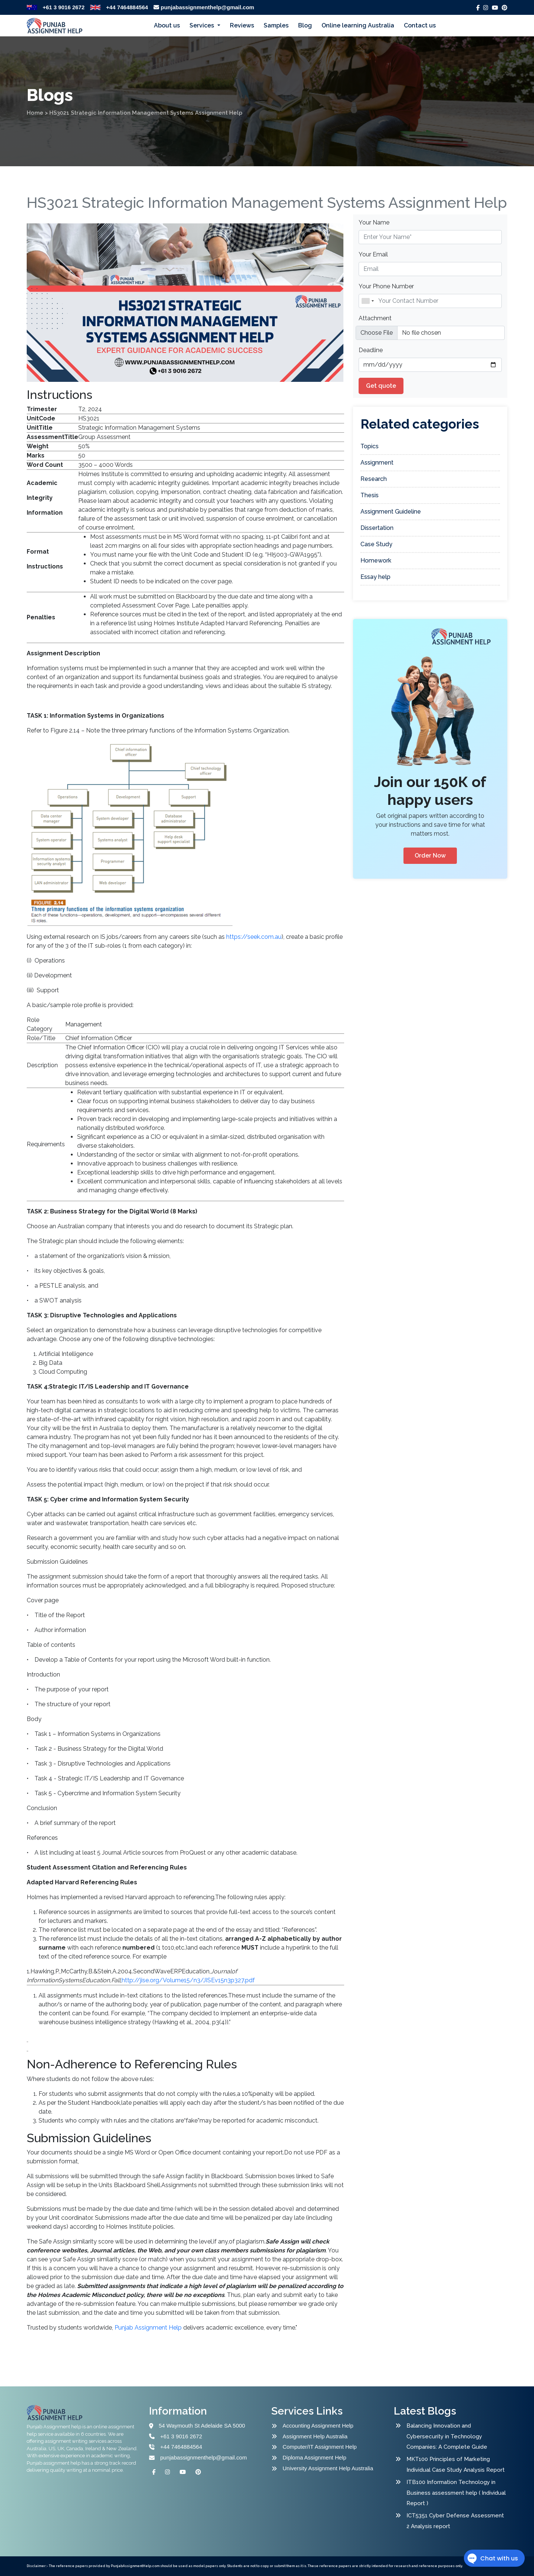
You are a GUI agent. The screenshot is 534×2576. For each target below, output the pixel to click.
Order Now (430, 855)
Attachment (375, 318)
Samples (276, 25)
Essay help (375, 576)
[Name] (430, 301)
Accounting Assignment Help (318, 2425)
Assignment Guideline (390, 511)
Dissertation (376, 527)
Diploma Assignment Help (314, 2457)
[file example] (430, 333)
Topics (369, 446)
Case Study (376, 544)
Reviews (242, 25)
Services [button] (202, 25)
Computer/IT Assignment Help (320, 2447)
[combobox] (367, 301)
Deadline (371, 350)
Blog (305, 25)
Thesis (369, 495)
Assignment (376, 462)
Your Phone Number (386, 286)
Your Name (374, 222)
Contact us (420, 25)
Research (373, 478)
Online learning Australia (358, 25)
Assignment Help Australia (315, 2436)
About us (167, 25)
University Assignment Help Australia (328, 2468)
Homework (375, 560)
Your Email (373, 254)
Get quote (381, 385)
